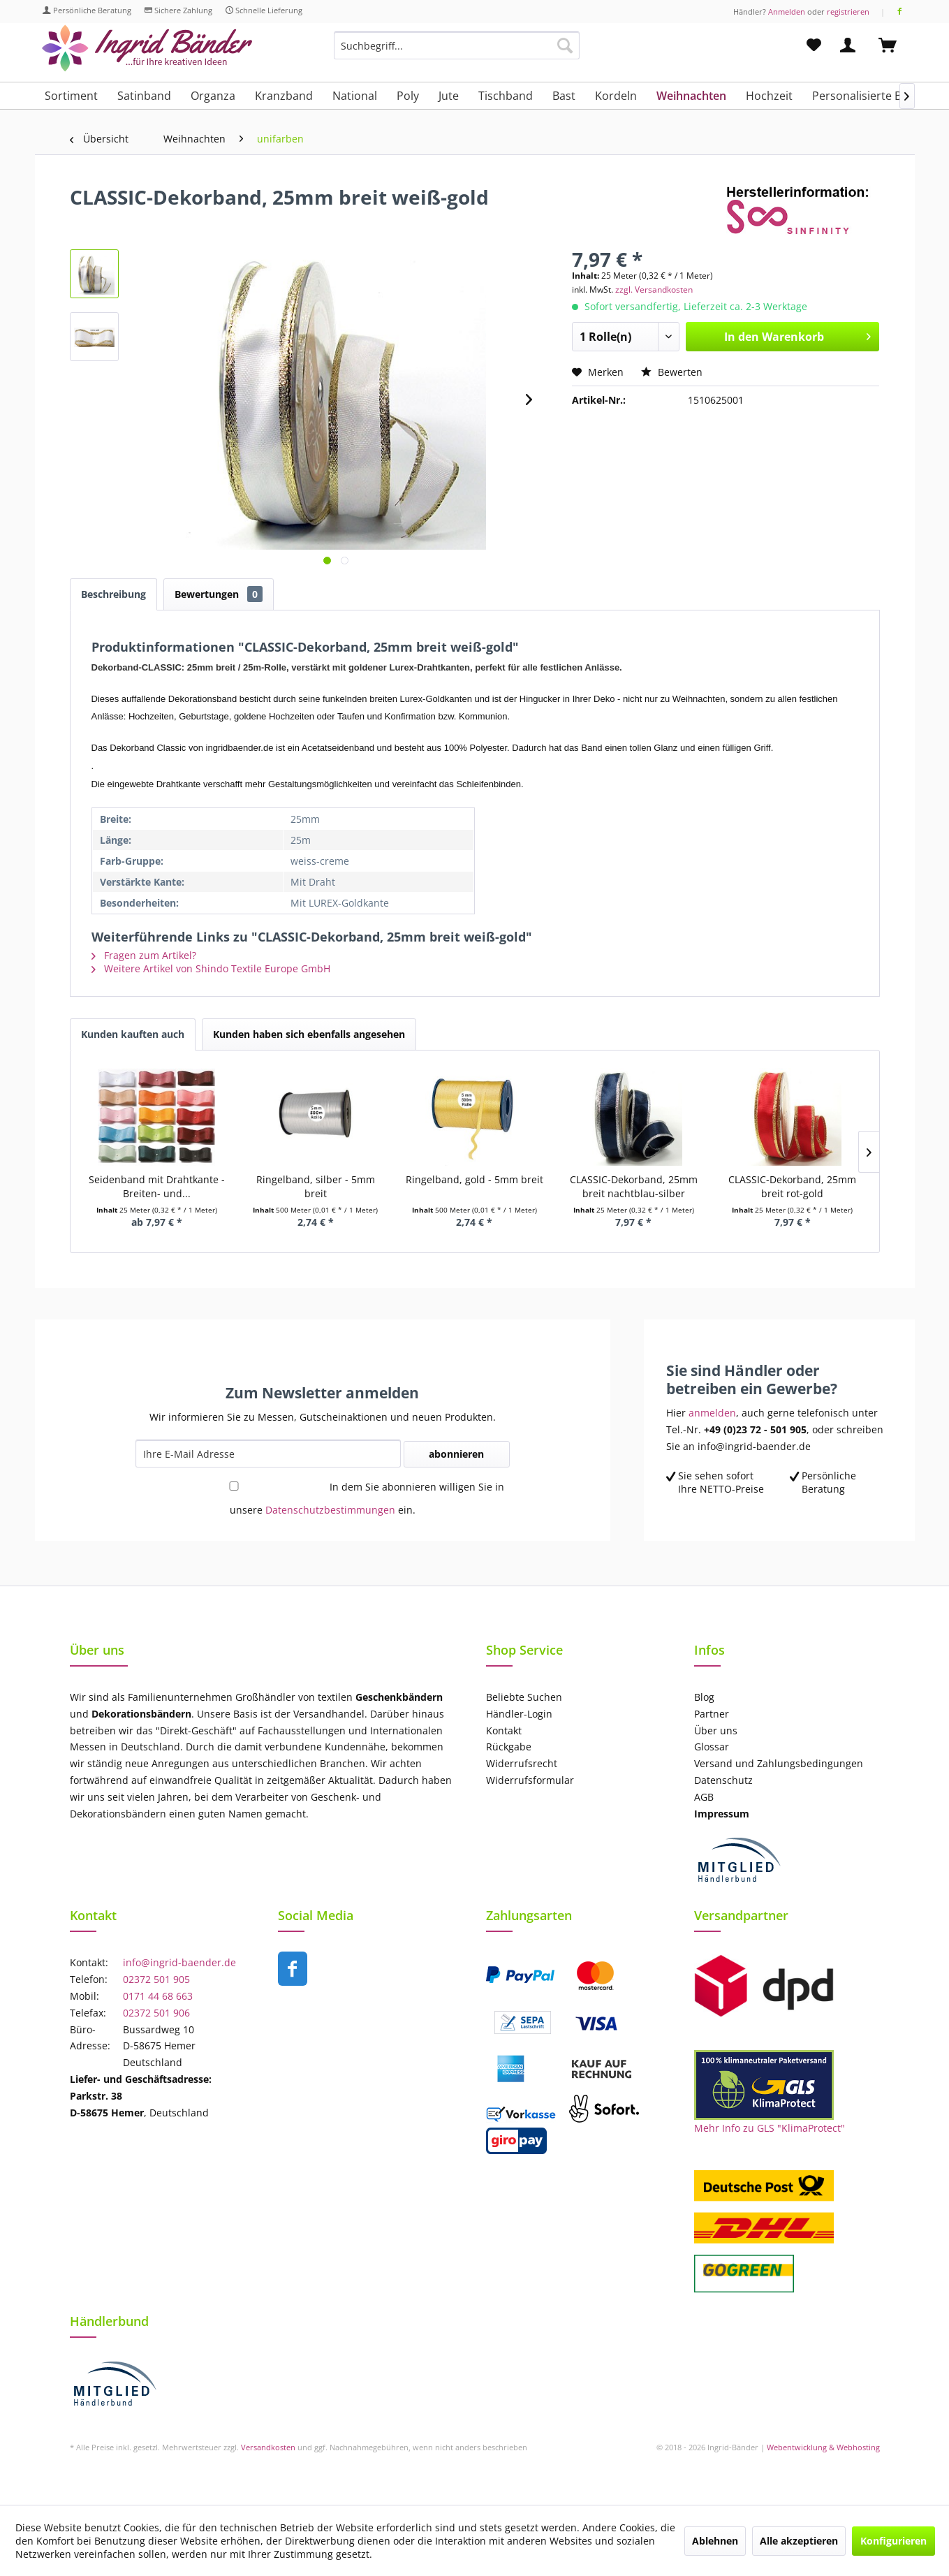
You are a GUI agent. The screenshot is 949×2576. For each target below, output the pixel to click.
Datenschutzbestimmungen (330, 1509)
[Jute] (449, 95)
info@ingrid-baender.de (179, 1962)
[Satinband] (144, 95)
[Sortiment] (71, 95)
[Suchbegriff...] (457, 45)
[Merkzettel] (814, 45)
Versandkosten (268, 2447)
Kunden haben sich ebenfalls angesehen (309, 1034)
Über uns (715, 1730)
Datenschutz (723, 1780)
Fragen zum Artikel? (143, 955)
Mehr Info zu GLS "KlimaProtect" (769, 2128)
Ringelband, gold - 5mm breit (474, 1179)
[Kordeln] (616, 95)
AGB (704, 1796)
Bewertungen (219, 594)
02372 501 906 (156, 2012)
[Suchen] (565, 45)
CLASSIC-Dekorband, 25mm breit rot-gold (792, 1186)
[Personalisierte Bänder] (872, 95)
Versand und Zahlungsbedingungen (778, 1763)
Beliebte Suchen (524, 1697)
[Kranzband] (284, 95)
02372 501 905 (156, 1979)
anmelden (712, 1412)
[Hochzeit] (769, 95)
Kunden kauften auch (132, 1034)
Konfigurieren (893, 2540)
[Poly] (408, 95)
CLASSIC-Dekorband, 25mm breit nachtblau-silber (634, 1186)
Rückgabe (508, 1746)
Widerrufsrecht (521, 1763)
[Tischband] (506, 95)
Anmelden (786, 11)
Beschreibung (113, 594)
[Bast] (564, 95)
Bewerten (671, 372)
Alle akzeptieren (799, 2540)
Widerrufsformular (530, 1780)
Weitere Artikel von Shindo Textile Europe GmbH (210, 968)
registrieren (848, 11)
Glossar (711, 1746)
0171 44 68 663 (158, 1996)
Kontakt (504, 1730)
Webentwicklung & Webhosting (823, 2447)
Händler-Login (519, 1713)
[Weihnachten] (691, 95)
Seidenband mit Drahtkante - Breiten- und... (157, 1186)
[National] (355, 95)
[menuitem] (457, 52)
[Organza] (213, 95)
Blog (704, 1697)
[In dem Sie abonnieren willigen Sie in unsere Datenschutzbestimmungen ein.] (234, 1486)
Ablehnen (715, 2540)
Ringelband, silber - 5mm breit (315, 1186)
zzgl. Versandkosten (654, 289)
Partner (711, 1713)
